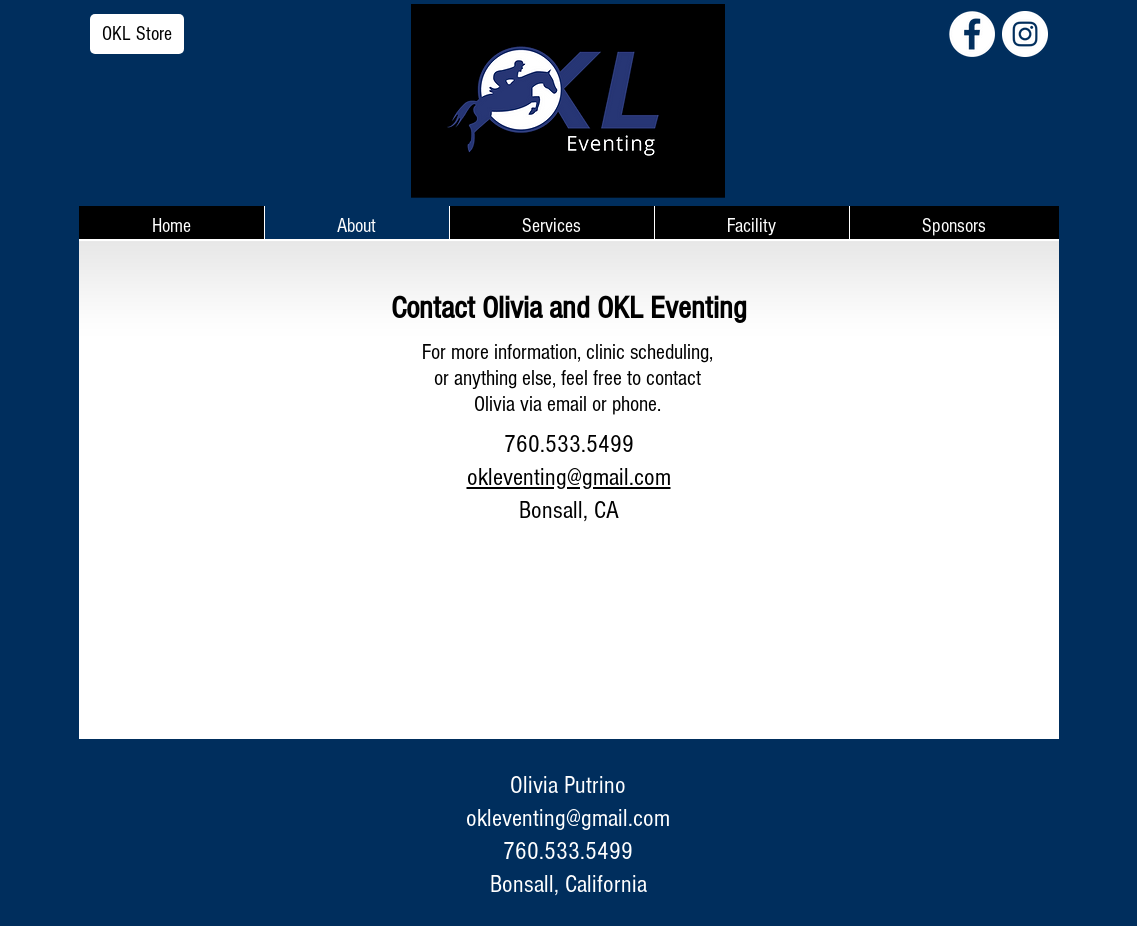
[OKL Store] (137, 34)
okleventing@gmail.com (568, 818)
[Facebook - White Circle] (972, 34)
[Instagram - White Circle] (1025, 34)
